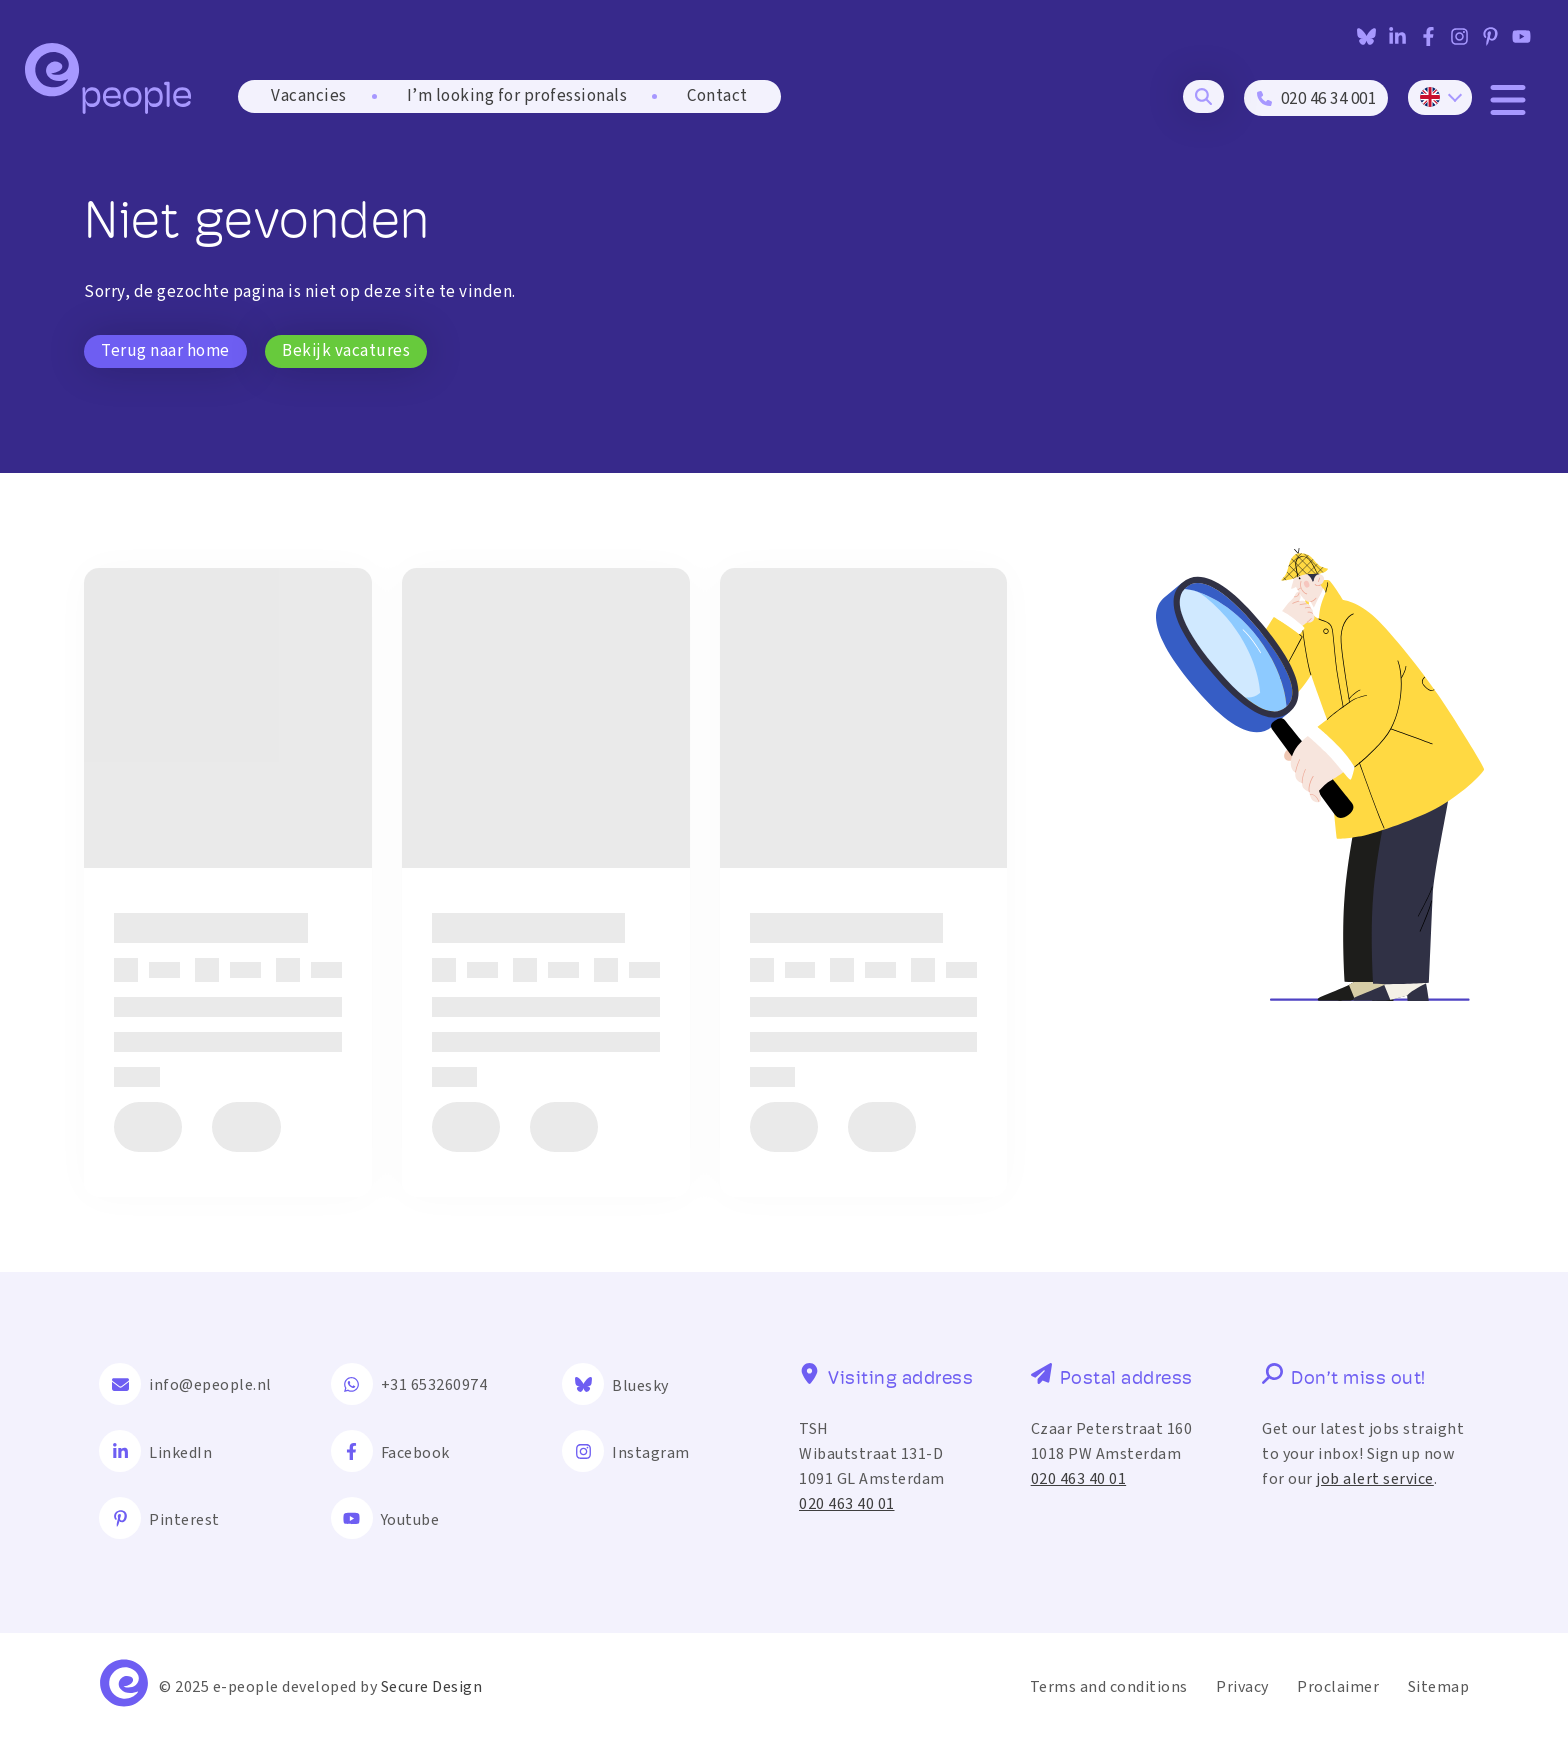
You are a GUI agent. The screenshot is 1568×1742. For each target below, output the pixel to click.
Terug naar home (165, 351)
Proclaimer (1338, 1687)
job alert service (1375, 1479)
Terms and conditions (1109, 1687)
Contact (717, 96)
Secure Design (432, 1687)
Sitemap (1439, 1687)
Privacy (1242, 1687)
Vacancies (309, 96)
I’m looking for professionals (517, 96)
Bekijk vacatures (346, 351)
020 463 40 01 (847, 1504)
